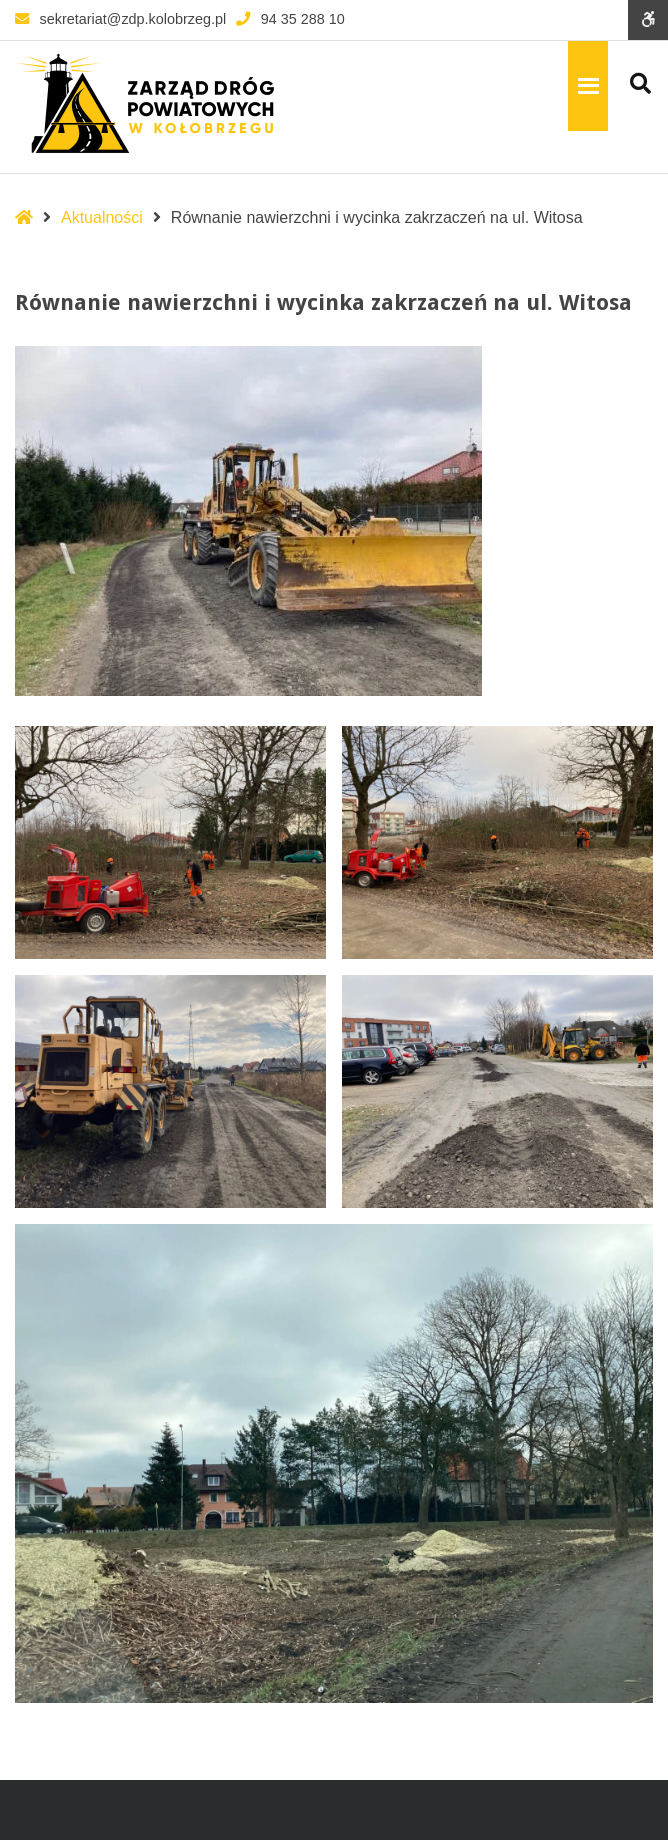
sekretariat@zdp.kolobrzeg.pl (120, 19)
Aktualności (102, 217)
